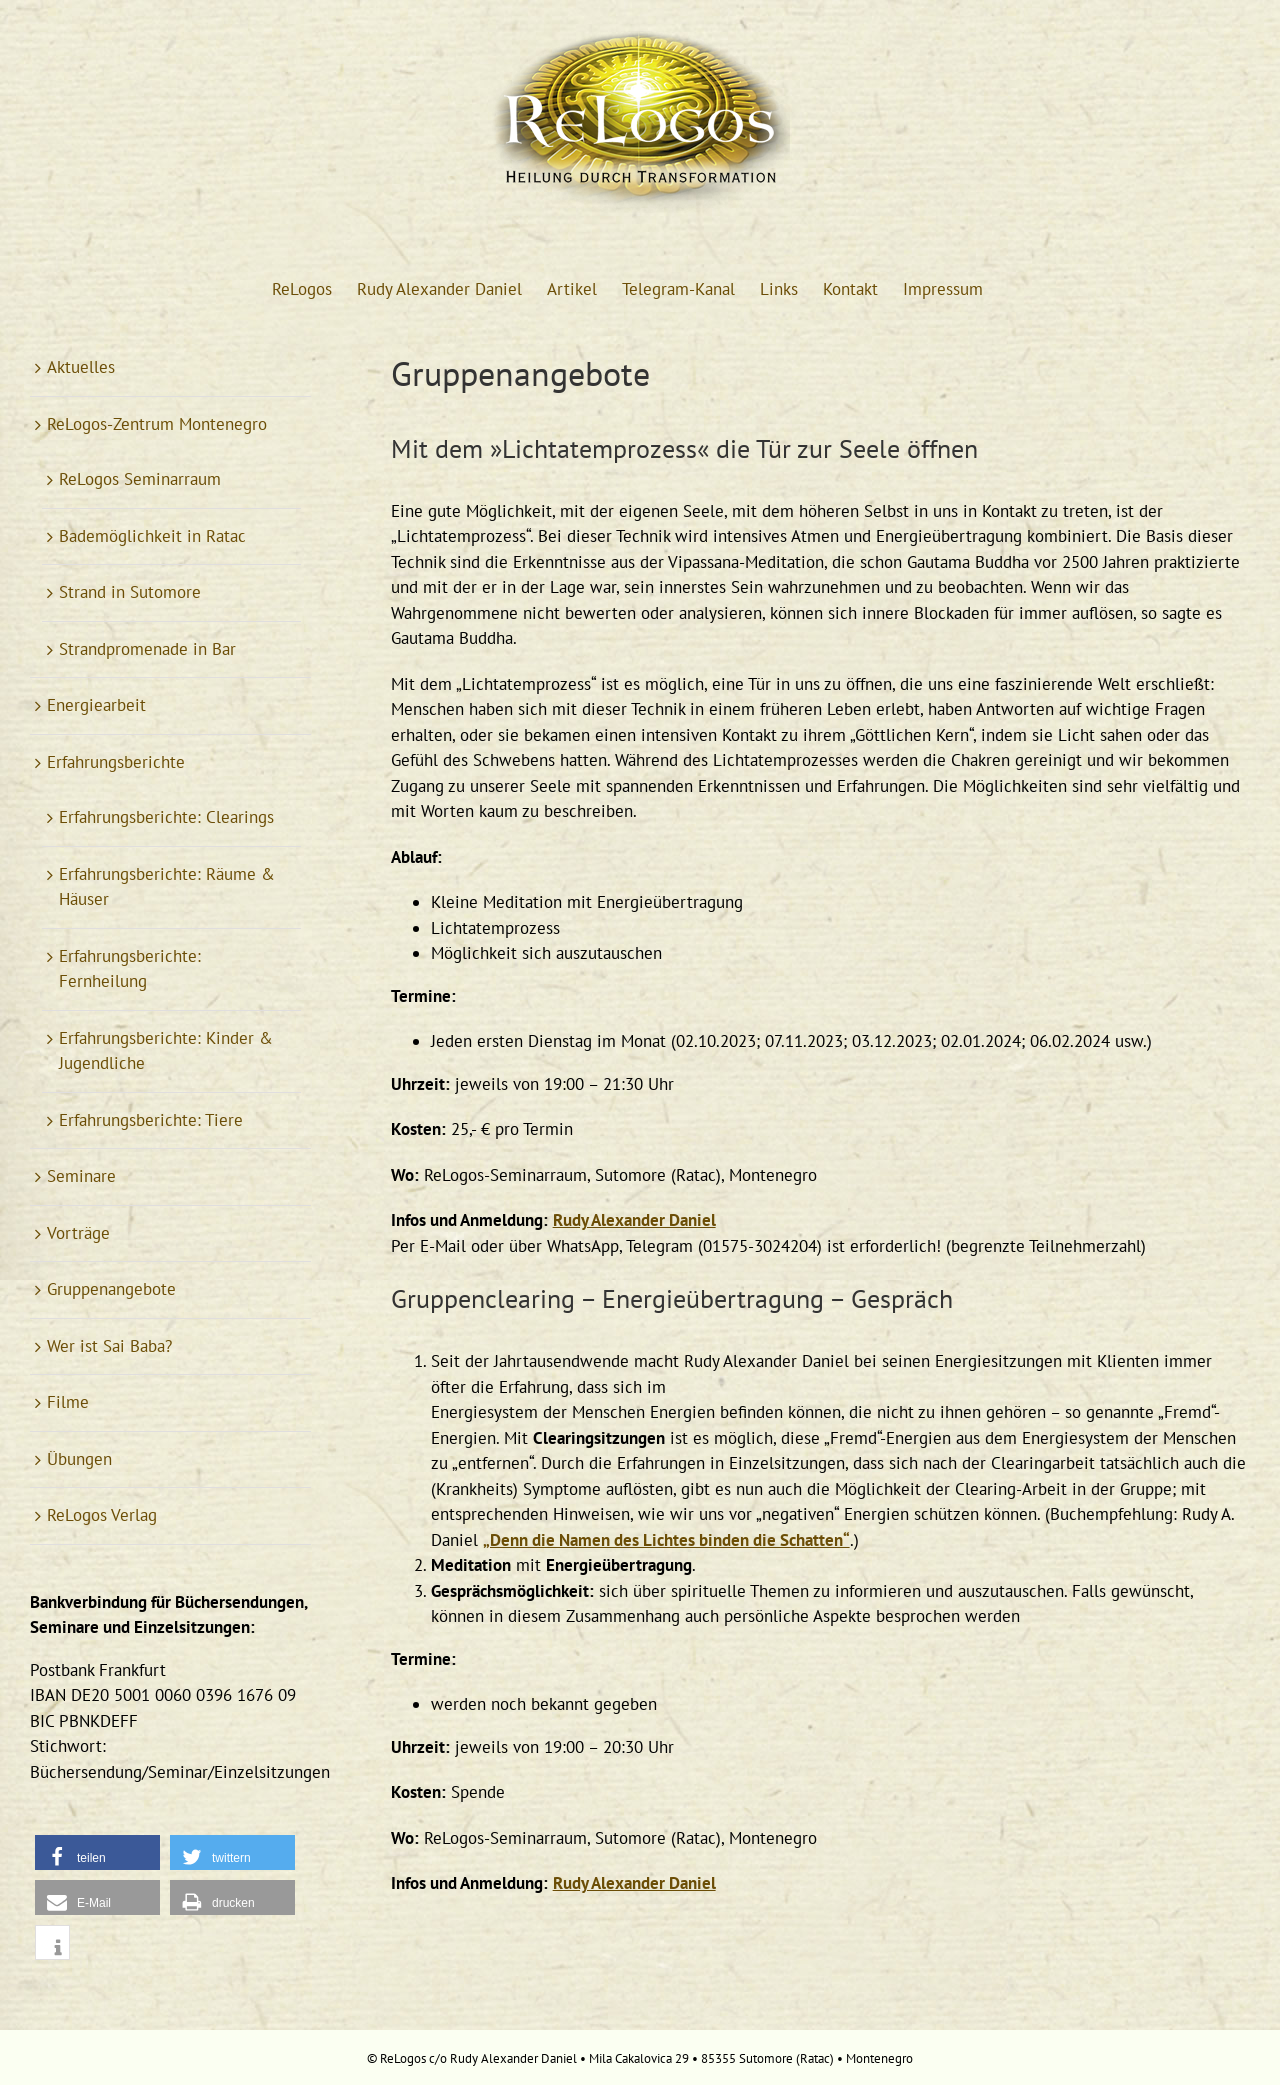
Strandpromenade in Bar (147, 649)
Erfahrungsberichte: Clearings (166, 817)
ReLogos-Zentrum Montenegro (157, 424)
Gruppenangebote (111, 1289)
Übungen (79, 1459)
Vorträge (78, 1233)
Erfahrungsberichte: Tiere (151, 1120)
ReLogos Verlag (102, 1515)
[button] (97, 1852)
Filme (68, 1402)
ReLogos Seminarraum (140, 479)
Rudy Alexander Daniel (634, 1220)
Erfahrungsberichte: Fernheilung (130, 969)
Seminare (81, 1176)
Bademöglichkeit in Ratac (152, 536)
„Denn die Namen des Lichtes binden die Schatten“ (666, 1540)
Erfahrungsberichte (116, 762)
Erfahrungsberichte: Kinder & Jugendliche (166, 1051)
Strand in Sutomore (130, 592)
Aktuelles (81, 367)
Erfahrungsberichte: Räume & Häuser (167, 887)
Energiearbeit (96, 705)
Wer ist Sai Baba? (109, 1346)
